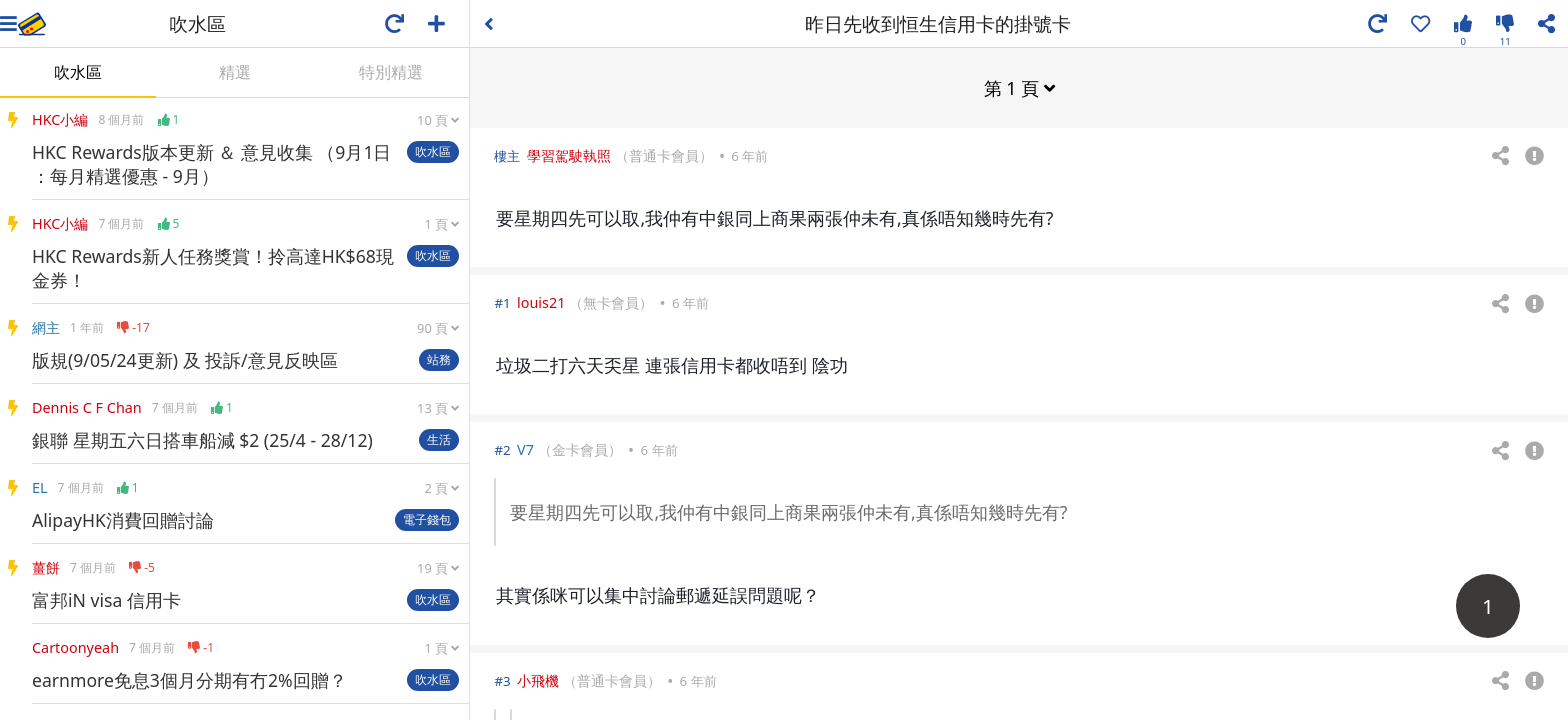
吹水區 (78, 72)
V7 (525, 448)
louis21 (541, 301)
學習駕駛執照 (569, 154)
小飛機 (538, 679)
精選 (235, 72)
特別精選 (391, 72)
